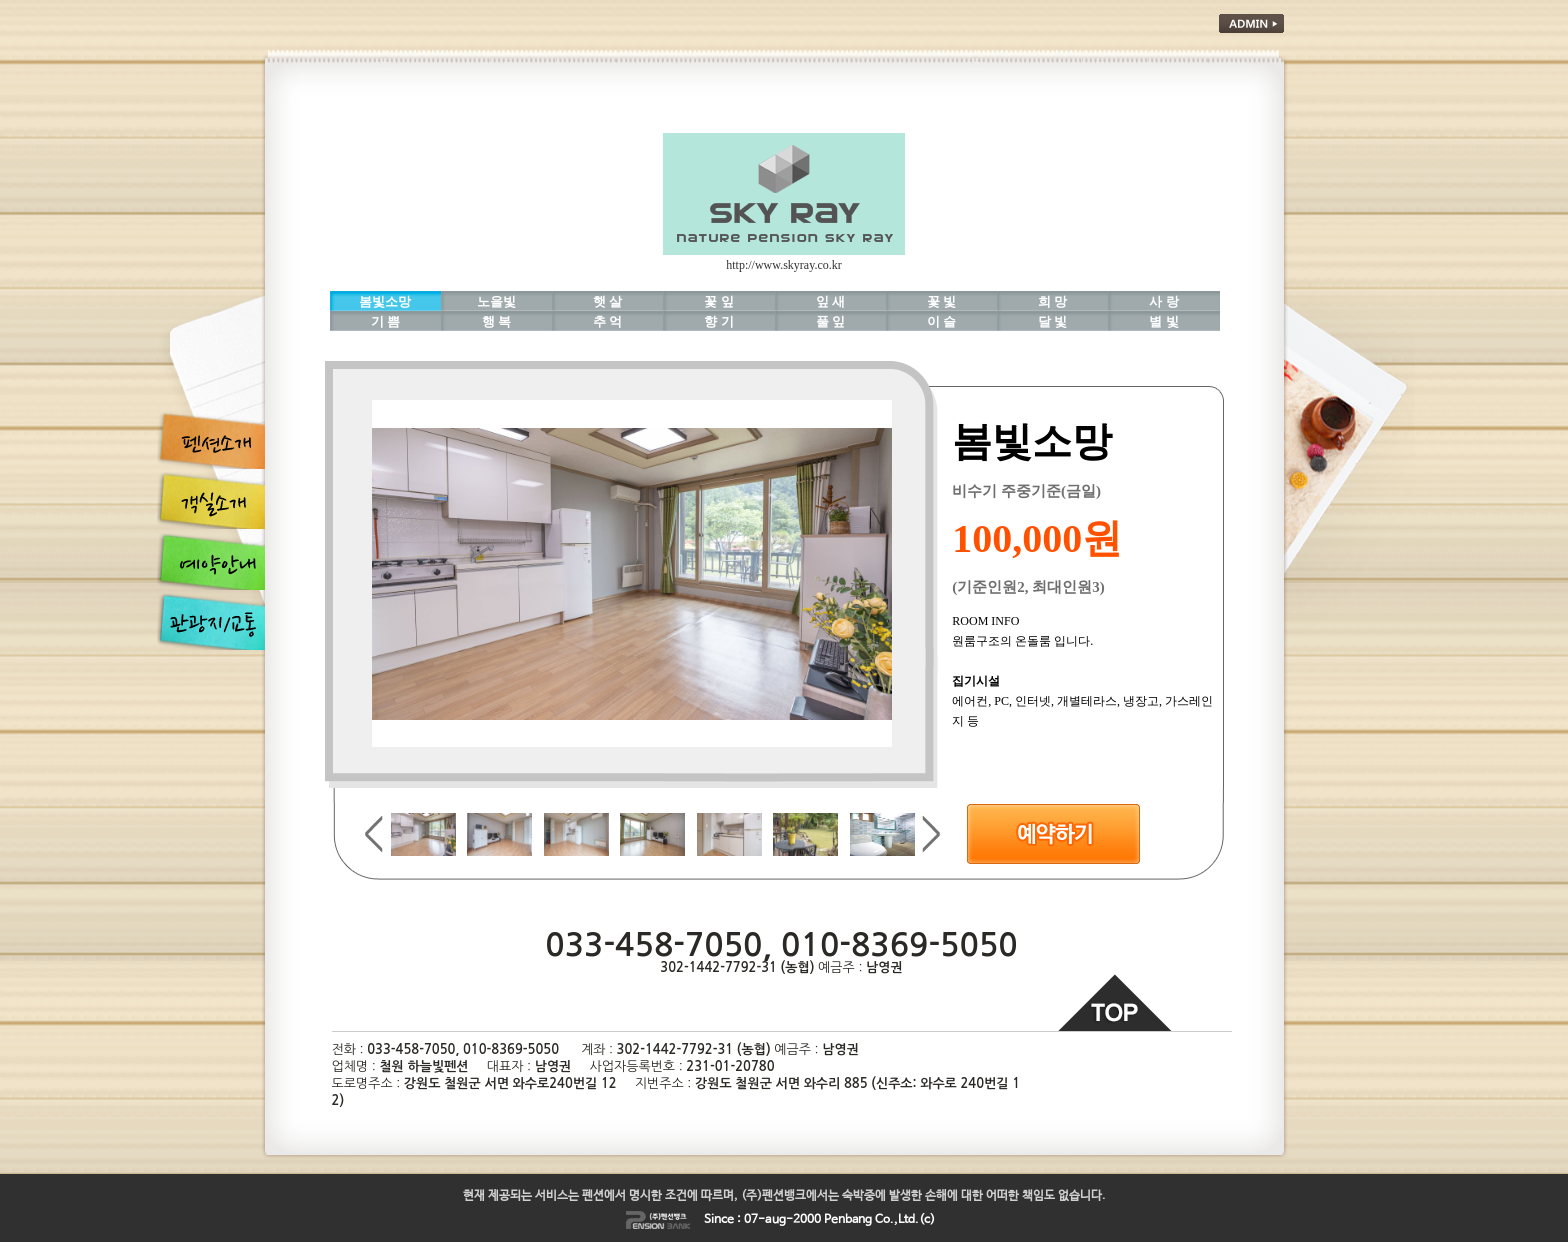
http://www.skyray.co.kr (783, 265)
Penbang (848, 1220)
